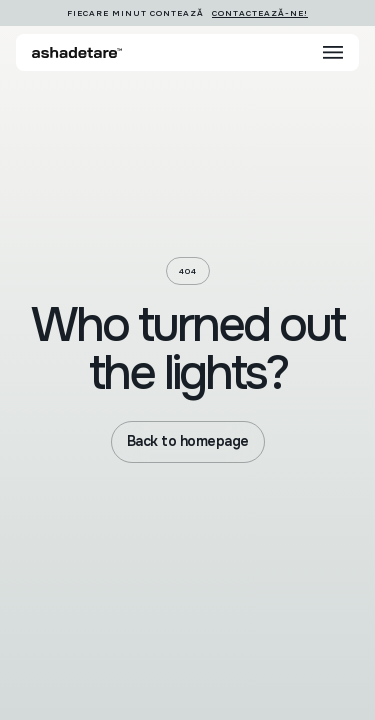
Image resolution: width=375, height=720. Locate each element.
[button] (333, 52)
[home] (77, 52)
